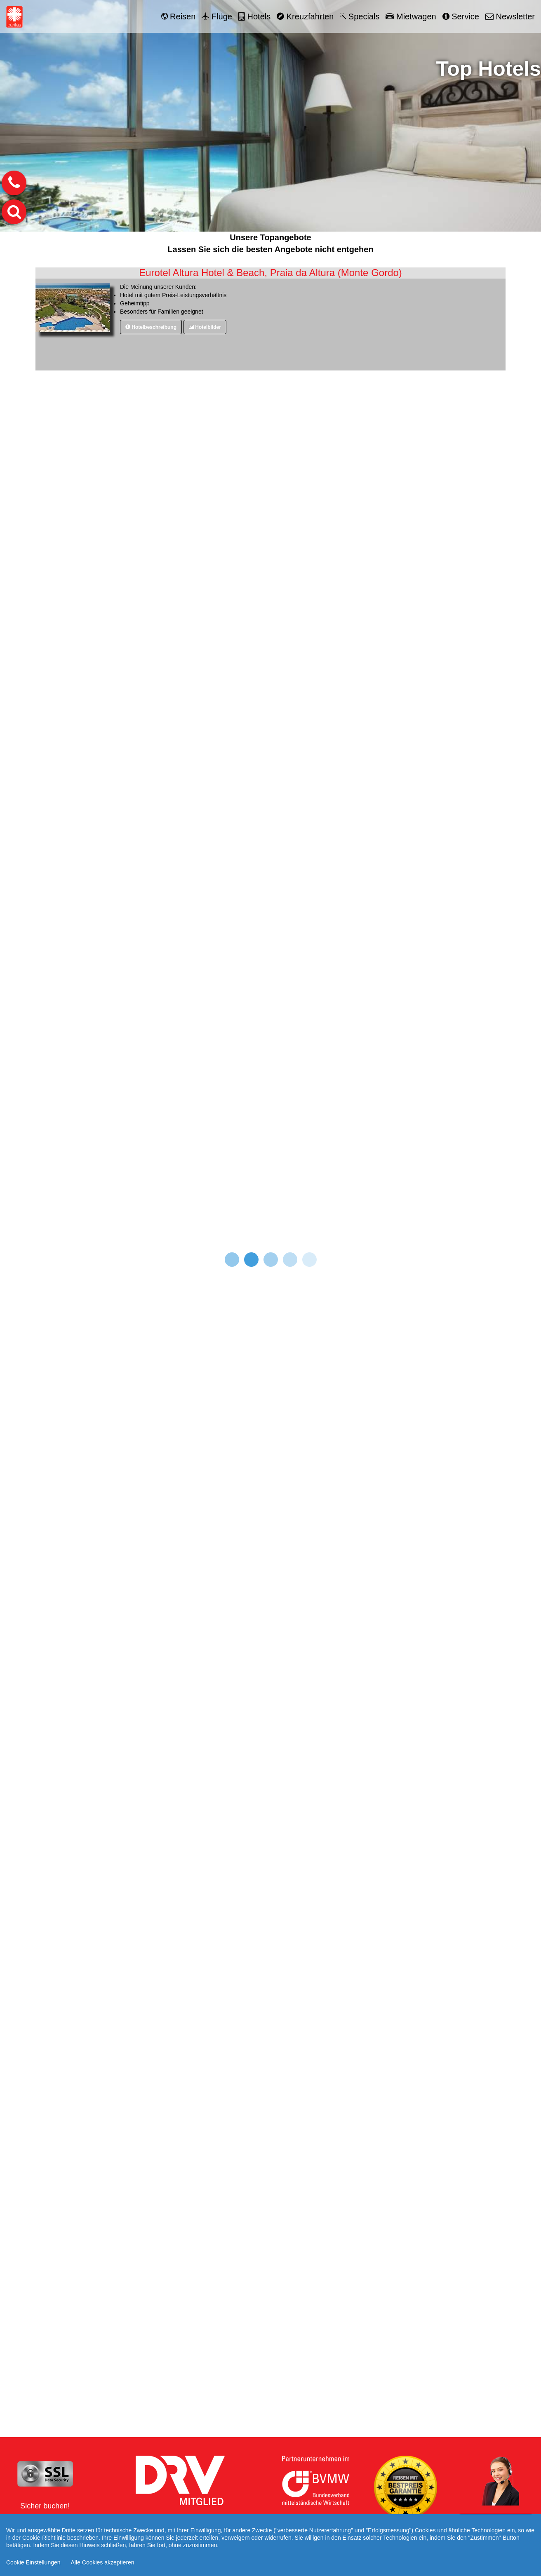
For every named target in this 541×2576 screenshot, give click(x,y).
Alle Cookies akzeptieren (102, 2562)
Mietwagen (411, 16)
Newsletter (510, 16)
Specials (359, 16)
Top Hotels (488, 68)
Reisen (178, 16)
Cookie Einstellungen (33, 2562)
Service (460, 16)
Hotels (254, 16)
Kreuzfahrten (305, 16)
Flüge (217, 16)
